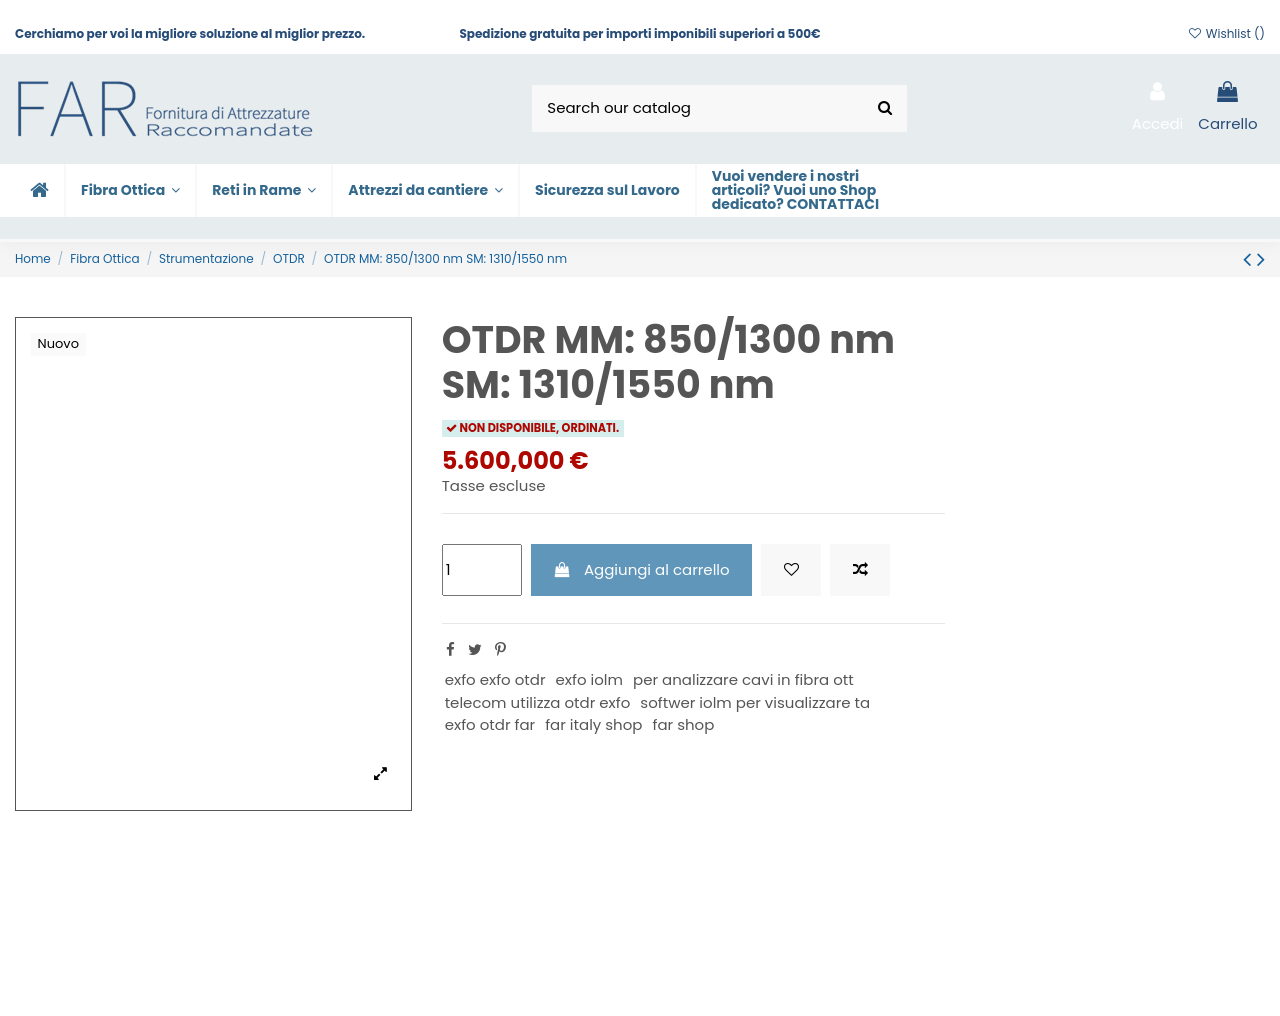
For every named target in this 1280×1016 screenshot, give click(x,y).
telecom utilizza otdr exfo (538, 702)
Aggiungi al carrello (641, 569)
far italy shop (593, 724)
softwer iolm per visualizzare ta (755, 702)
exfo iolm (589, 679)
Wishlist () (1226, 33)
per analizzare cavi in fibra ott (743, 679)
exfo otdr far (490, 724)
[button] (424, 190)
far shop (683, 724)
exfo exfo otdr (495, 679)
